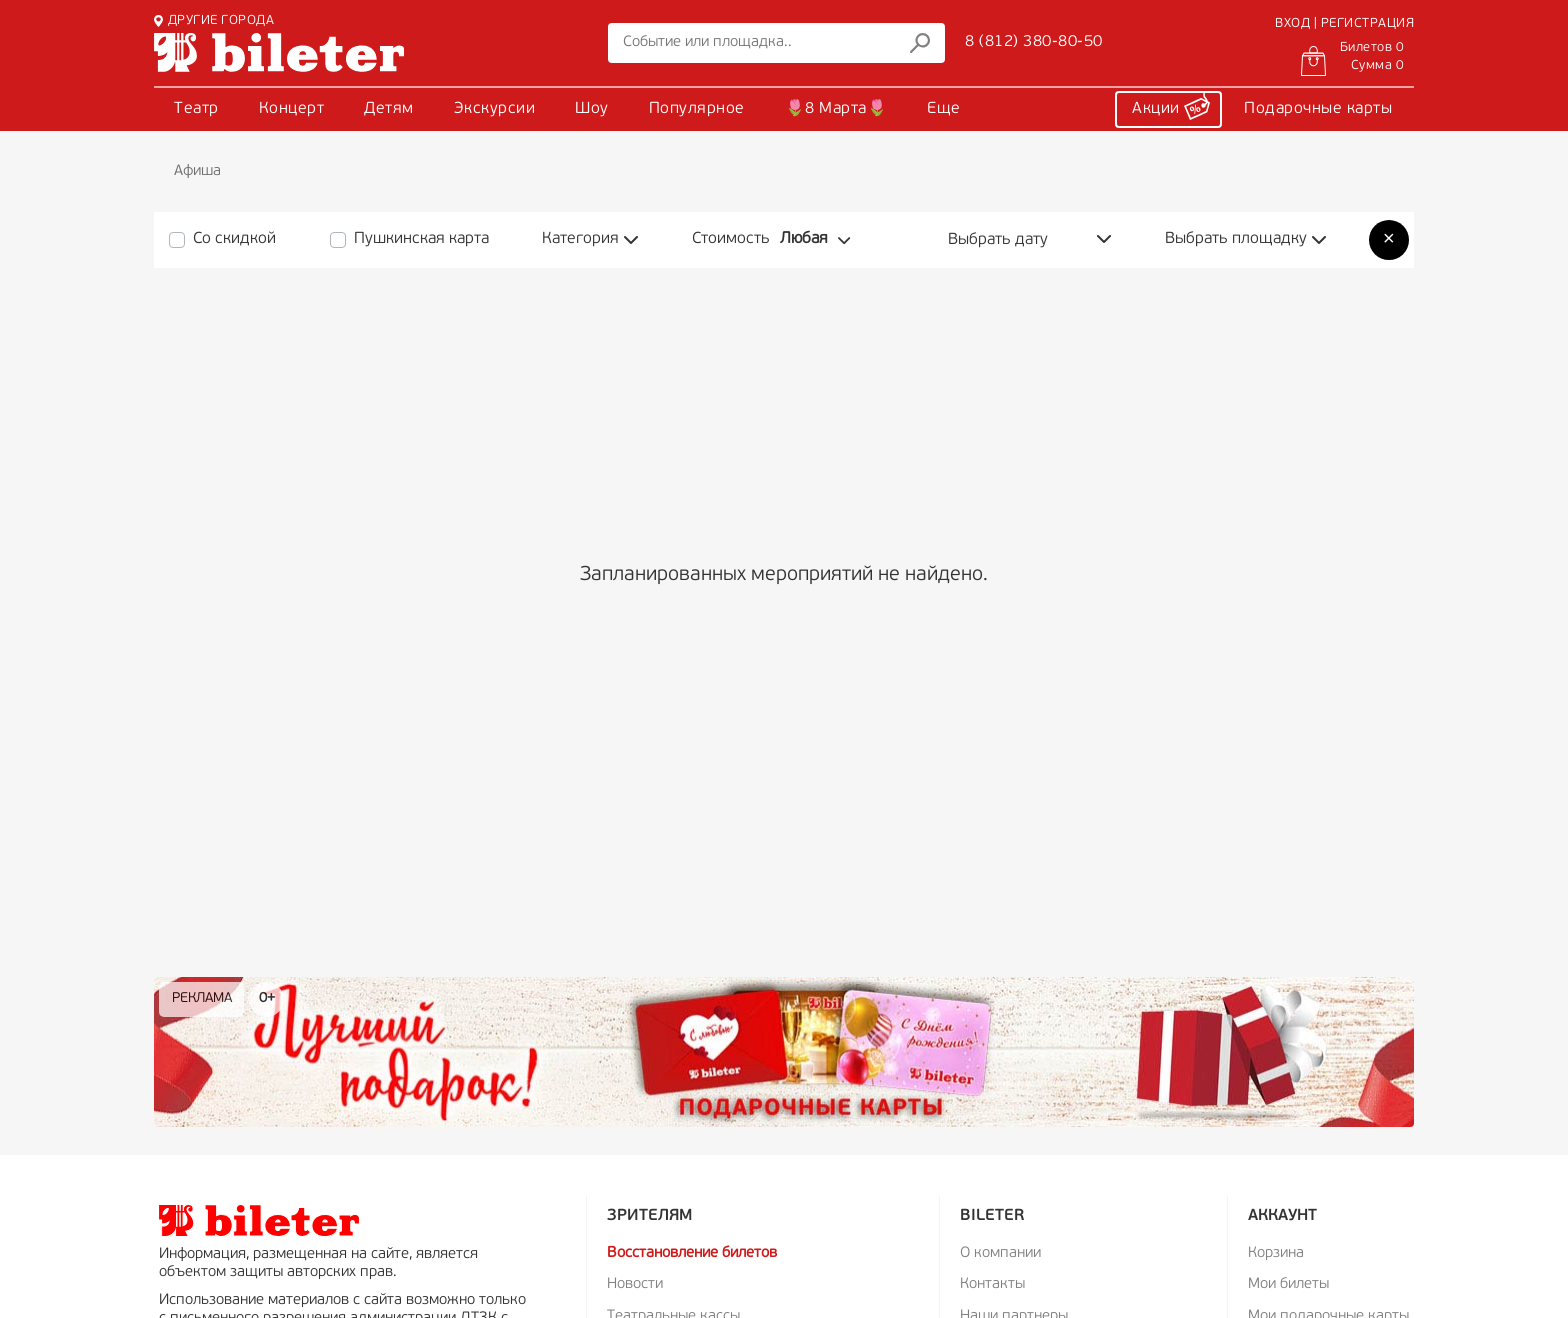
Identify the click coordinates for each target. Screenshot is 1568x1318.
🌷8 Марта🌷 (836, 109)
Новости (635, 1284)
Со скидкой (234, 239)
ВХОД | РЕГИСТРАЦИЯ (1344, 23)
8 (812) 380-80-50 (1034, 42)
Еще (944, 109)
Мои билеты (1288, 1284)
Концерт (292, 109)
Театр (196, 109)
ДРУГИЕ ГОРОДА (214, 20)
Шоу (592, 109)
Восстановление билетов (692, 1253)
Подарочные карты (1318, 109)
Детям (389, 109)
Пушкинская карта (421, 239)
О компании (1000, 1253)
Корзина (1276, 1253)
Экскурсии (495, 109)
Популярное (697, 109)
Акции (1171, 106)
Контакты (992, 1284)
